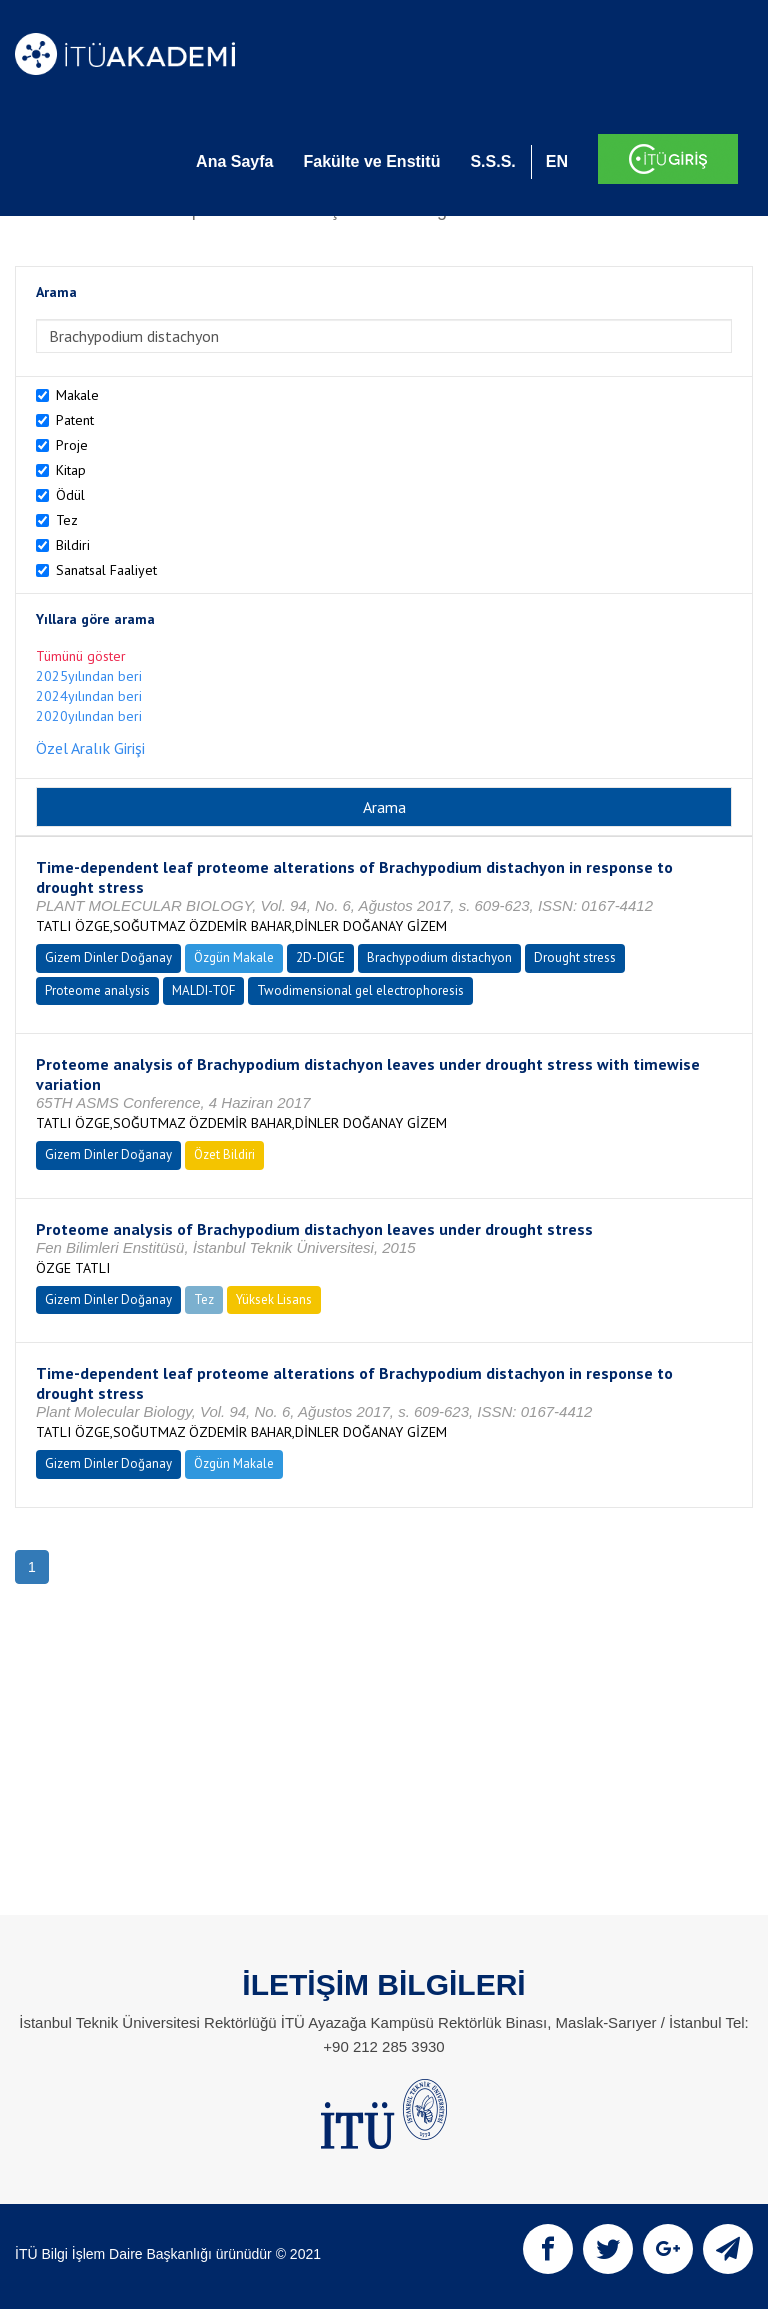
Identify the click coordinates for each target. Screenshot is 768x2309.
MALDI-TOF (203, 990)
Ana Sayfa (234, 161)
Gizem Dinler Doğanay (108, 957)
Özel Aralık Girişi (90, 748)
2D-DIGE (320, 957)
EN (557, 161)
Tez (67, 520)
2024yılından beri (89, 696)
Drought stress (575, 957)
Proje (72, 445)
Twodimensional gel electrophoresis (360, 990)
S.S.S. (492, 161)
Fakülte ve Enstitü (371, 161)
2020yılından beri (89, 716)
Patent (75, 420)
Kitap (71, 470)
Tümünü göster (81, 656)
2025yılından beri (89, 676)
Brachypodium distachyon (439, 957)
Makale (77, 395)
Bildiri (73, 545)
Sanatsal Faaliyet (106, 570)
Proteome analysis (97, 990)
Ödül (70, 495)
